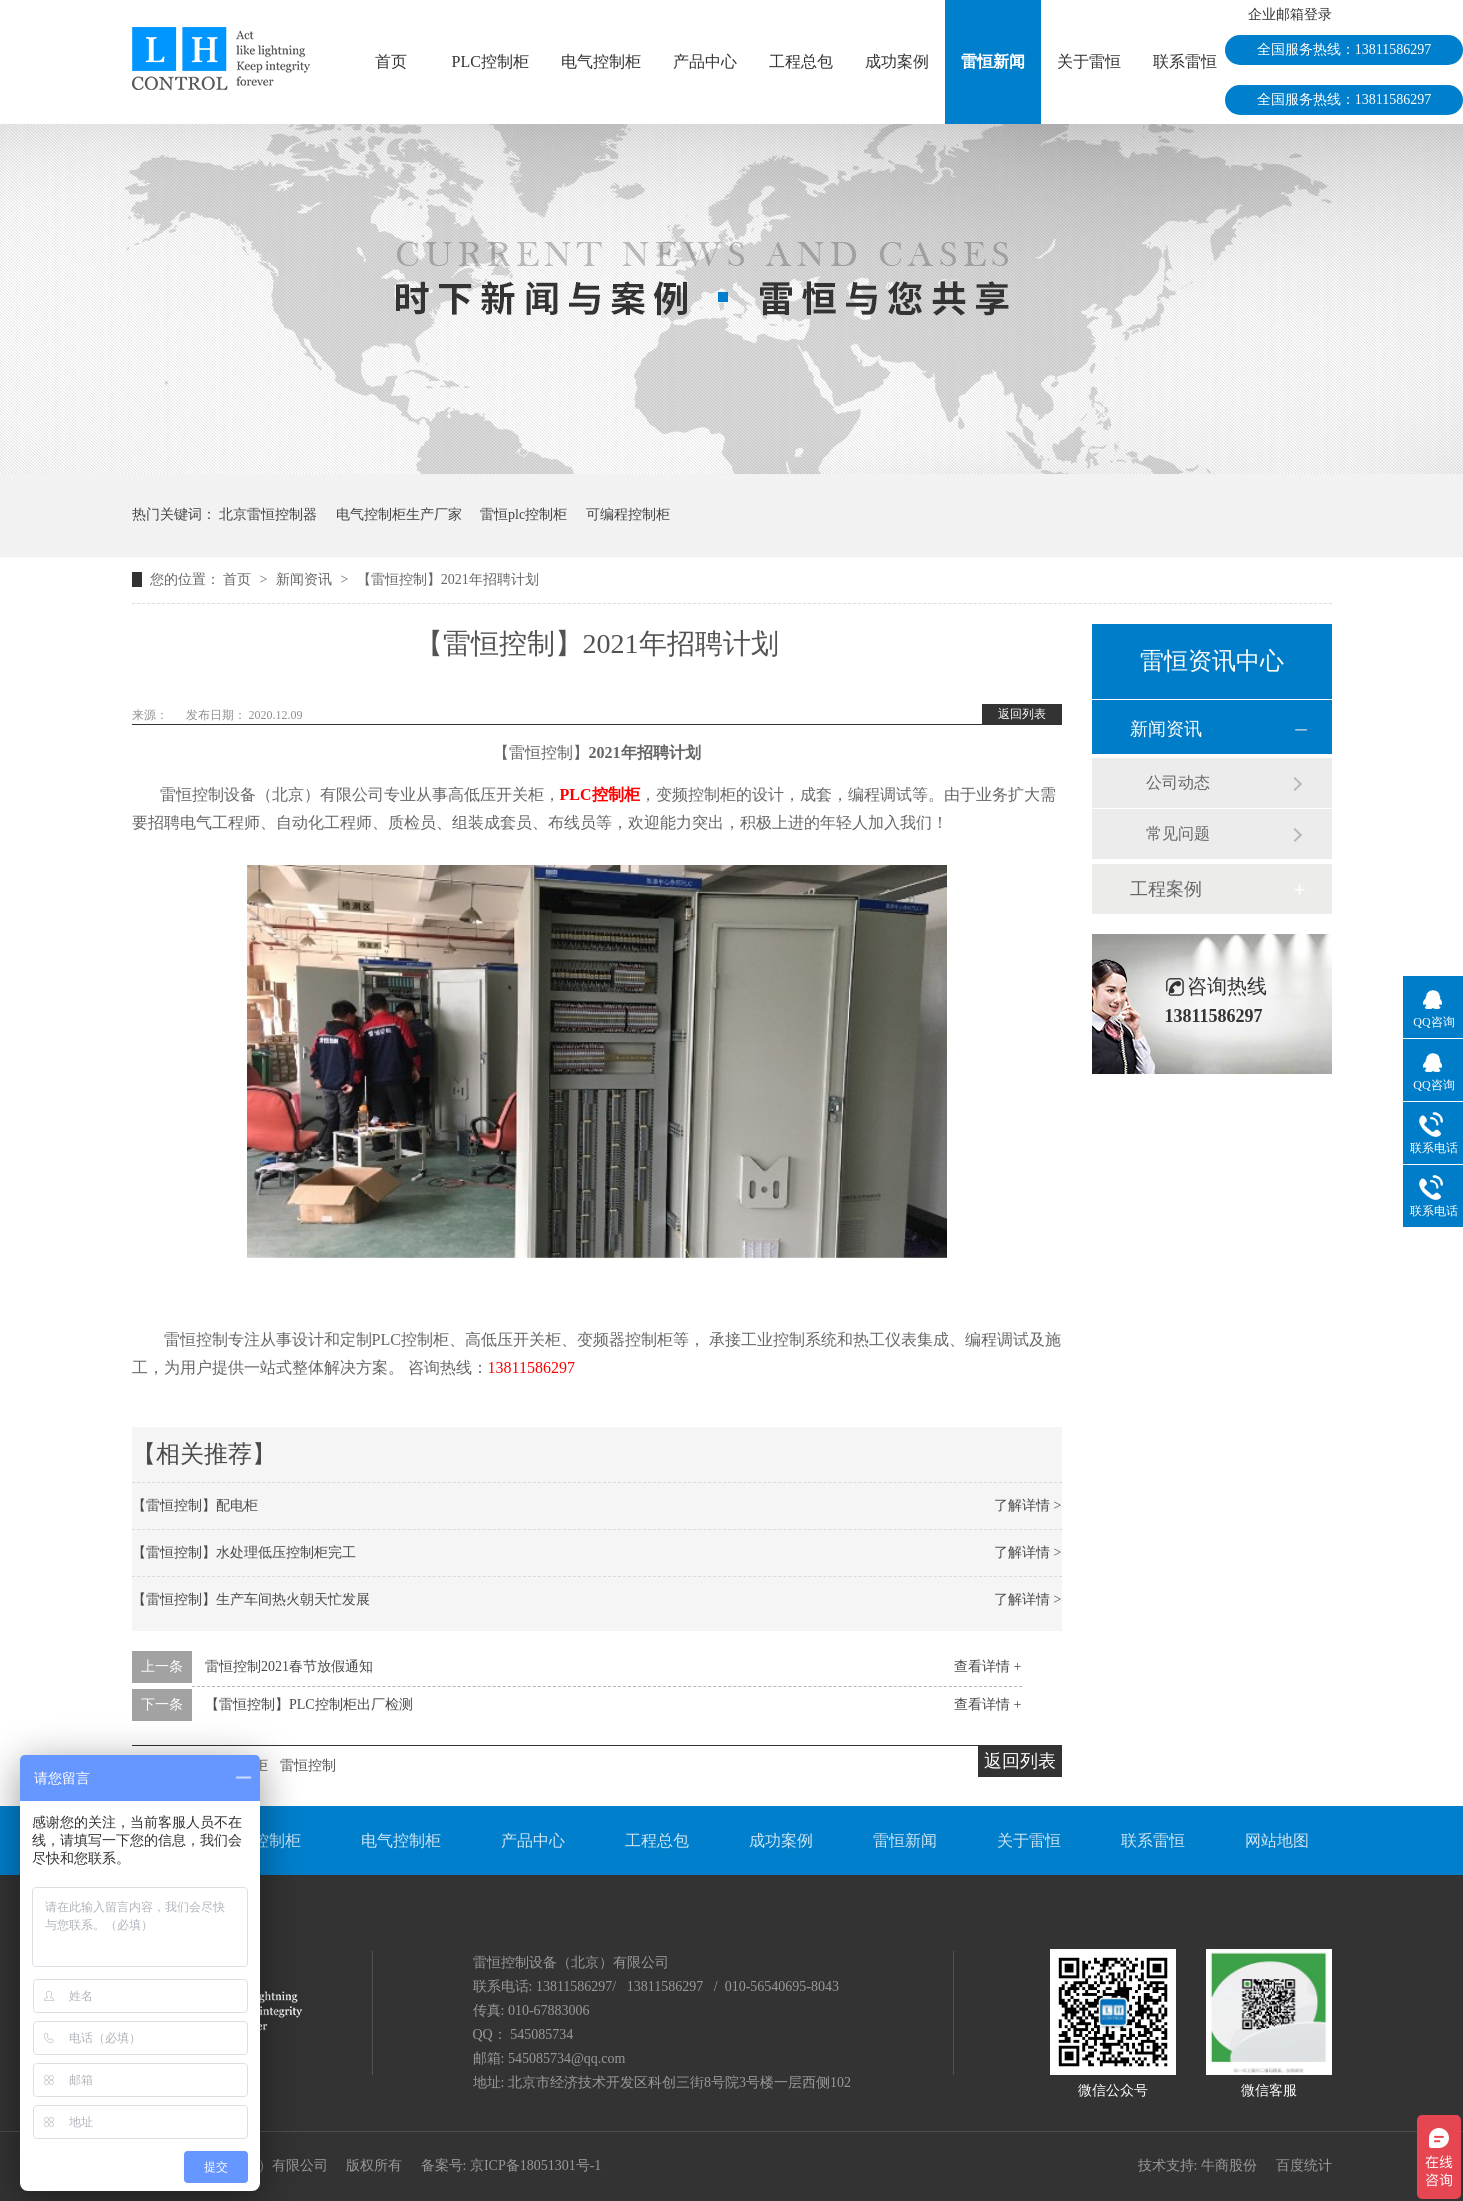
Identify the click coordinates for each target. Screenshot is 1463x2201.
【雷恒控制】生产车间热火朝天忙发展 (251, 1599)
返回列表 (1022, 714)
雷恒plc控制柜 (523, 514)
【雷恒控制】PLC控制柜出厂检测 (309, 1704)
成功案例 (897, 61)
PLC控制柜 (490, 61)
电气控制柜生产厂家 (399, 514)
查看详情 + (987, 1666)
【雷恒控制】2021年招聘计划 (448, 579)
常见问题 (1178, 833)
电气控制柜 (601, 61)
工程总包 (801, 61)
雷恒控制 (308, 1765)
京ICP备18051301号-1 (535, 2165)
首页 (391, 61)
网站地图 (1277, 1840)
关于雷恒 (1089, 61)
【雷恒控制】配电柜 (195, 1505)
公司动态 (1178, 782)
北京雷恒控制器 (268, 514)
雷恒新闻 (993, 61)
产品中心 (705, 61)
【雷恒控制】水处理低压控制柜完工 (244, 1552)
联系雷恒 (1185, 61)
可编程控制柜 (628, 514)
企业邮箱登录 (1290, 14)
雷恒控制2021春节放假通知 (289, 1666)
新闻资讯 (306, 579)
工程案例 (1166, 889)
